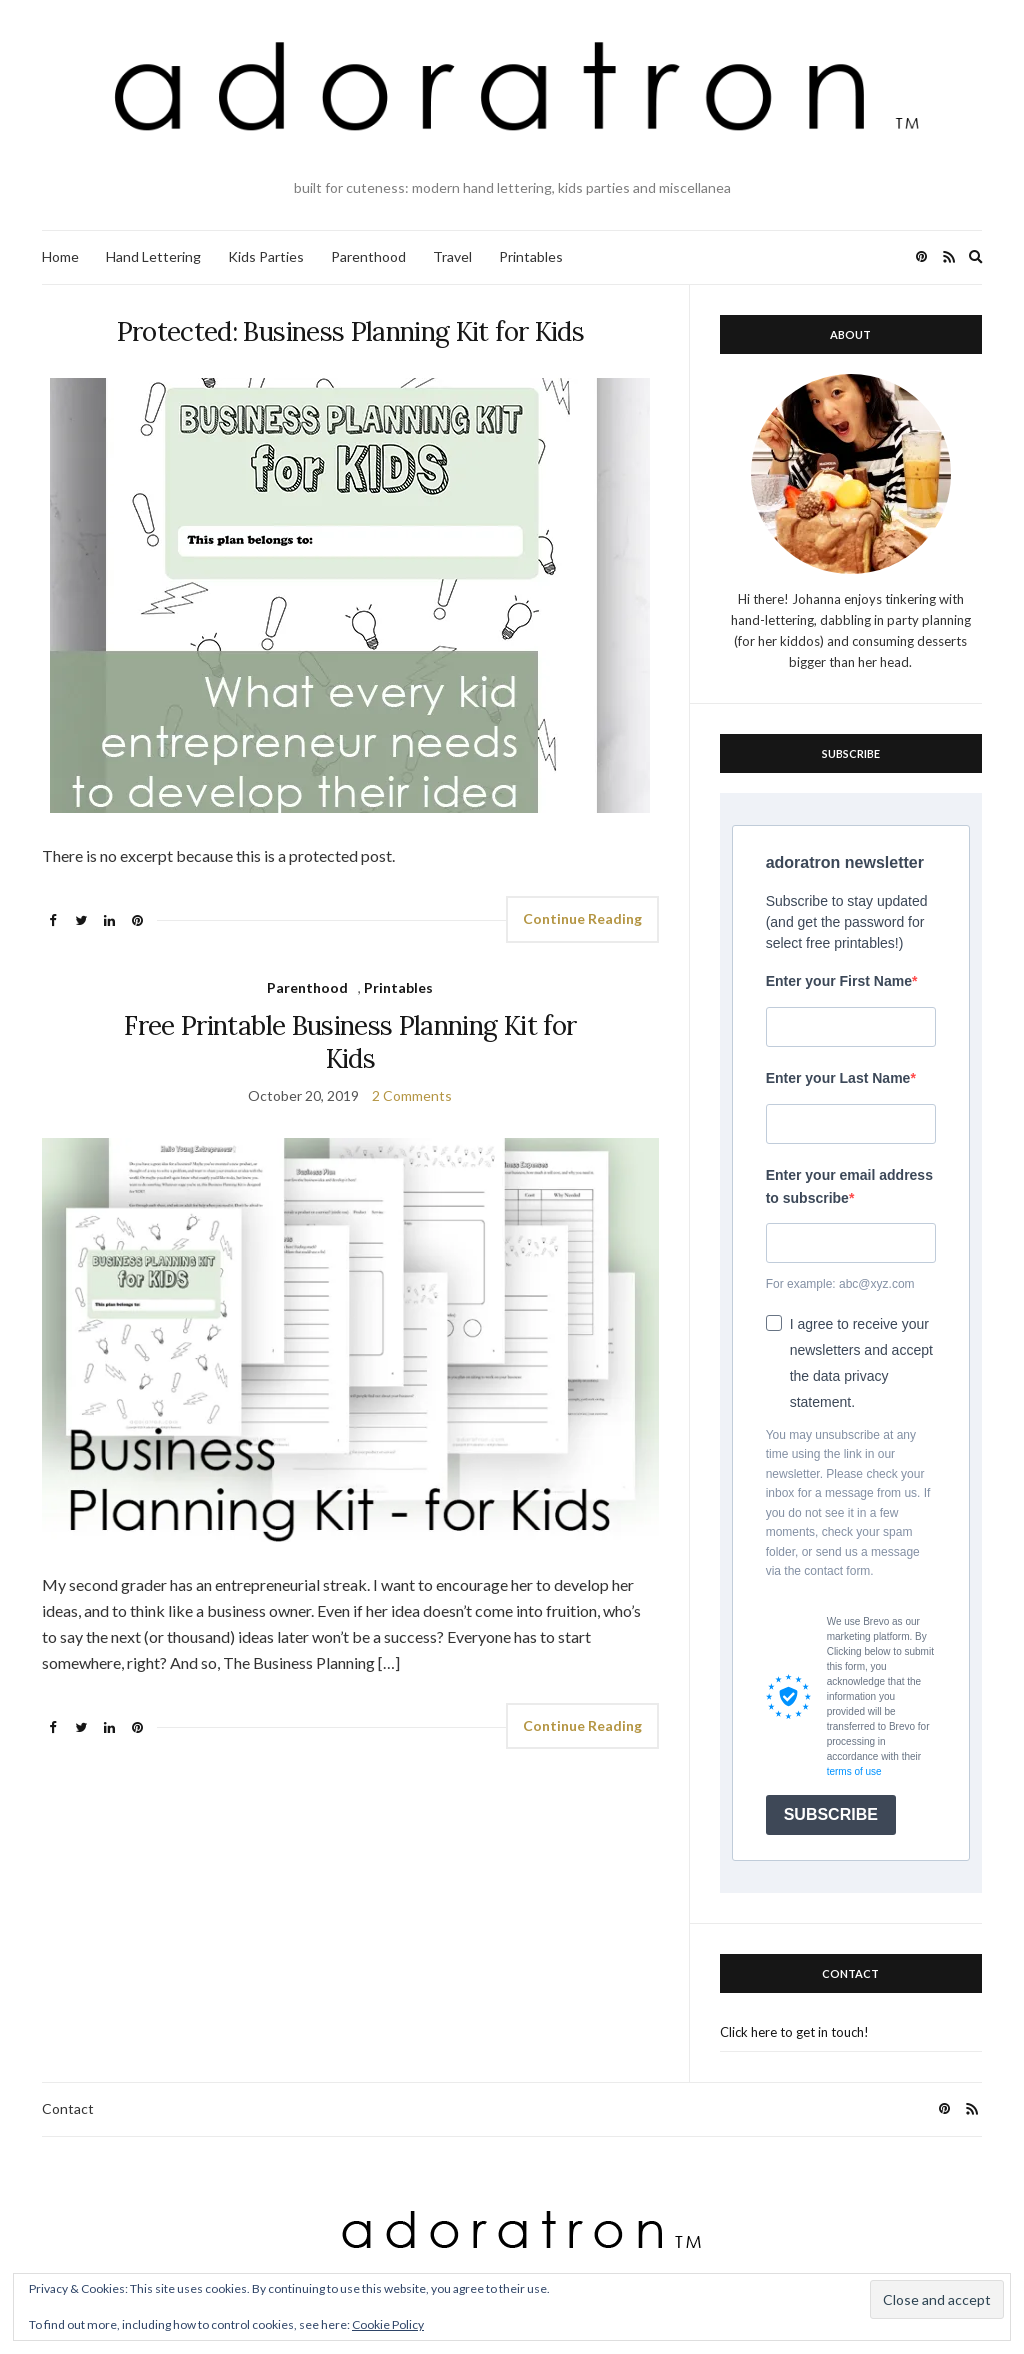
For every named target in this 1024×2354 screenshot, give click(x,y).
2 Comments (412, 1095)
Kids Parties (266, 256)
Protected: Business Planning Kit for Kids (350, 331)
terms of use (854, 1771)
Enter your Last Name (838, 1078)
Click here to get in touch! (794, 2032)
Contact (68, 2108)
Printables (531, 256)
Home (60, 256)
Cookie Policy (388, 2324)
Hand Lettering (153, 256)
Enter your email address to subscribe (849, 1186)
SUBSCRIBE (831, 1814)
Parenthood (368, 256)
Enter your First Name (839, 981)
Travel (452, 256)
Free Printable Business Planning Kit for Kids (350, 1042)
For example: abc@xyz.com (840, 1284)
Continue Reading (582, 918)
